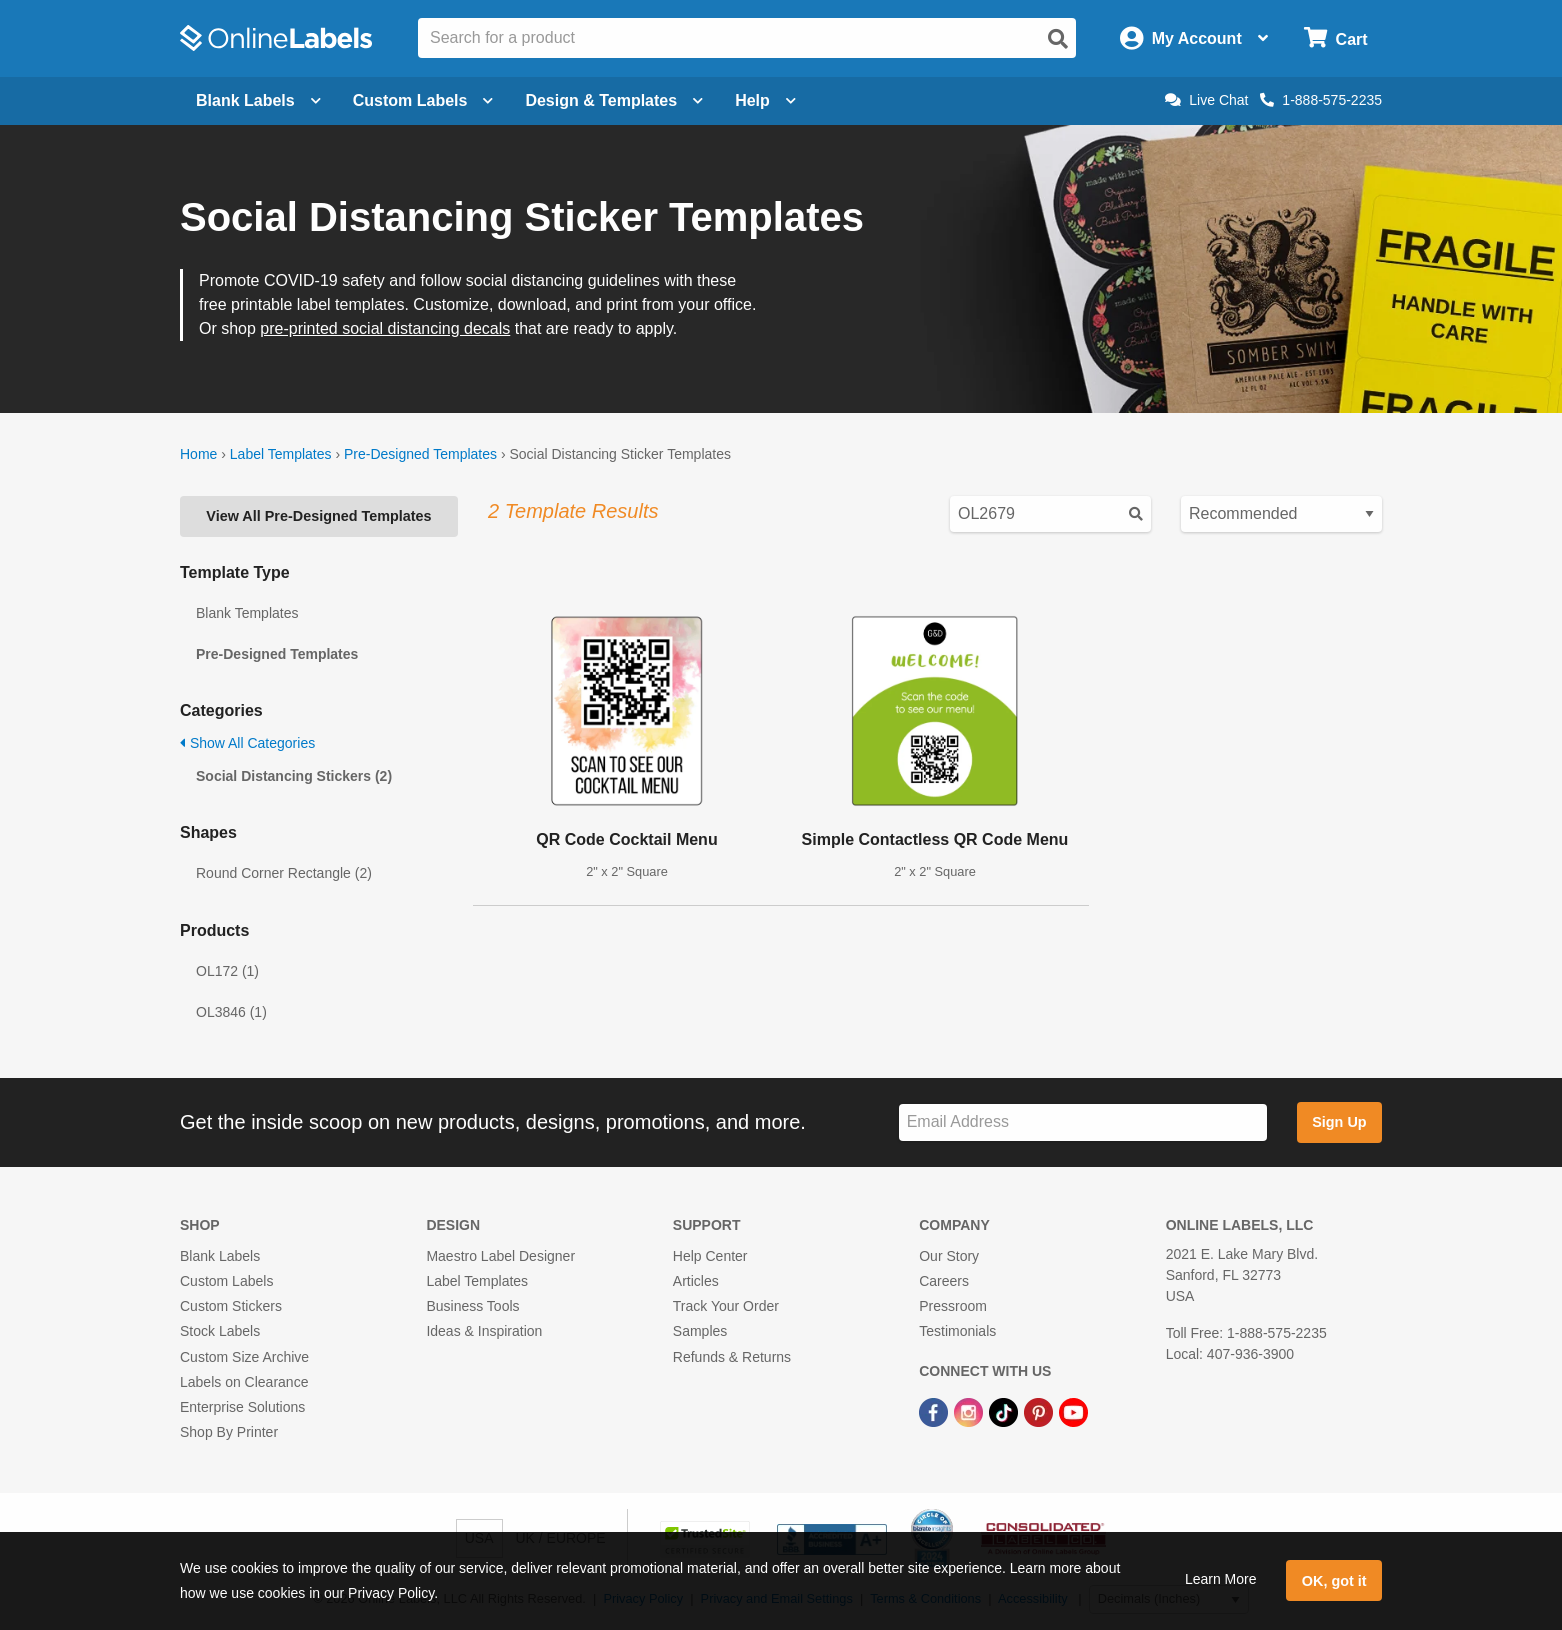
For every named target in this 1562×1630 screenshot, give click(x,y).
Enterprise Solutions (242, 1407)
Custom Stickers (231, 1306)
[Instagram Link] (970, 1411)
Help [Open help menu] (765, 100)
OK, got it (1334, 1581)
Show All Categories (247, 743)
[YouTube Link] (1073, 1411)
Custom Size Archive (244, 1357)
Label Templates (281, 454)
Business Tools (472, 1306)
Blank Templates (247, 613)
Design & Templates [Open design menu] (614, 100)
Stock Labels (220, 1331)
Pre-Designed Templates (420, 454)
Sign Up (1339, 1122)
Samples (700, 1331)
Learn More (1221, 1579)
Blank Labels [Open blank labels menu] (258, 100)
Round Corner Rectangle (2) (284, 873)
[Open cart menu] (1335, 38)
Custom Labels (226, 1281)
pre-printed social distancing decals (385, 328)
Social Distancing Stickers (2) (294, 776)
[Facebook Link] (935, 1411)
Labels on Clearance (244, 1382)
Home (198, 454)
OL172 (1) (227, 971)
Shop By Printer (229, 1432)
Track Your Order (726, 1306)
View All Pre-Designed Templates (318, 516)
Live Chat (1206, 100)
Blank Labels (220, 1256)
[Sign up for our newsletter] (1083, 1122)
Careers (944, 1281)
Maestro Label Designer (500, 1256)
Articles (696, 1281)
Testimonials (957, 1331)
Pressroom (953, 1306)
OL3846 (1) (231, 1012)
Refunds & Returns (732, 1357)
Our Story (949, 1256)
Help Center (710, 1256)
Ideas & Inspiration (484, 1331)
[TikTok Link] (1005, 1411)
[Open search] (1058, 39)
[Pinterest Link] (1040, 1411)
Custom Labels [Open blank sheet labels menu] (423, 100)
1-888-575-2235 (1321, 100)
